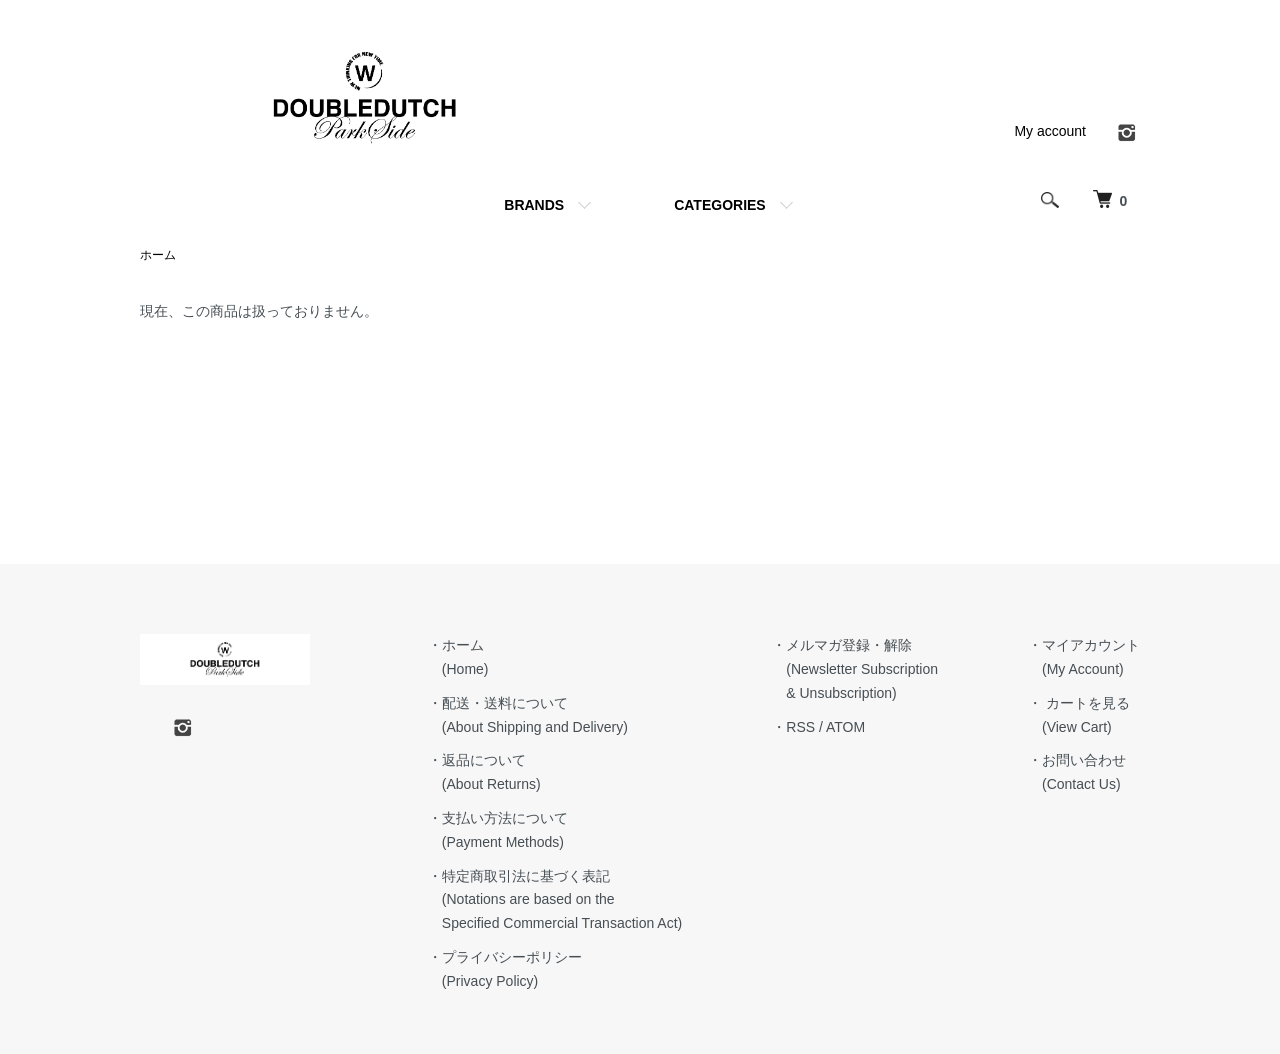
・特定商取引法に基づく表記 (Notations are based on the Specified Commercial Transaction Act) (555, 900)
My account (1050, 131)
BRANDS (534, 205)
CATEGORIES (720, 205)
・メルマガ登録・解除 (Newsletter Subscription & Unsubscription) (855, 669)
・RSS (793, 727)
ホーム (158, 255)
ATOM (845, 727)
